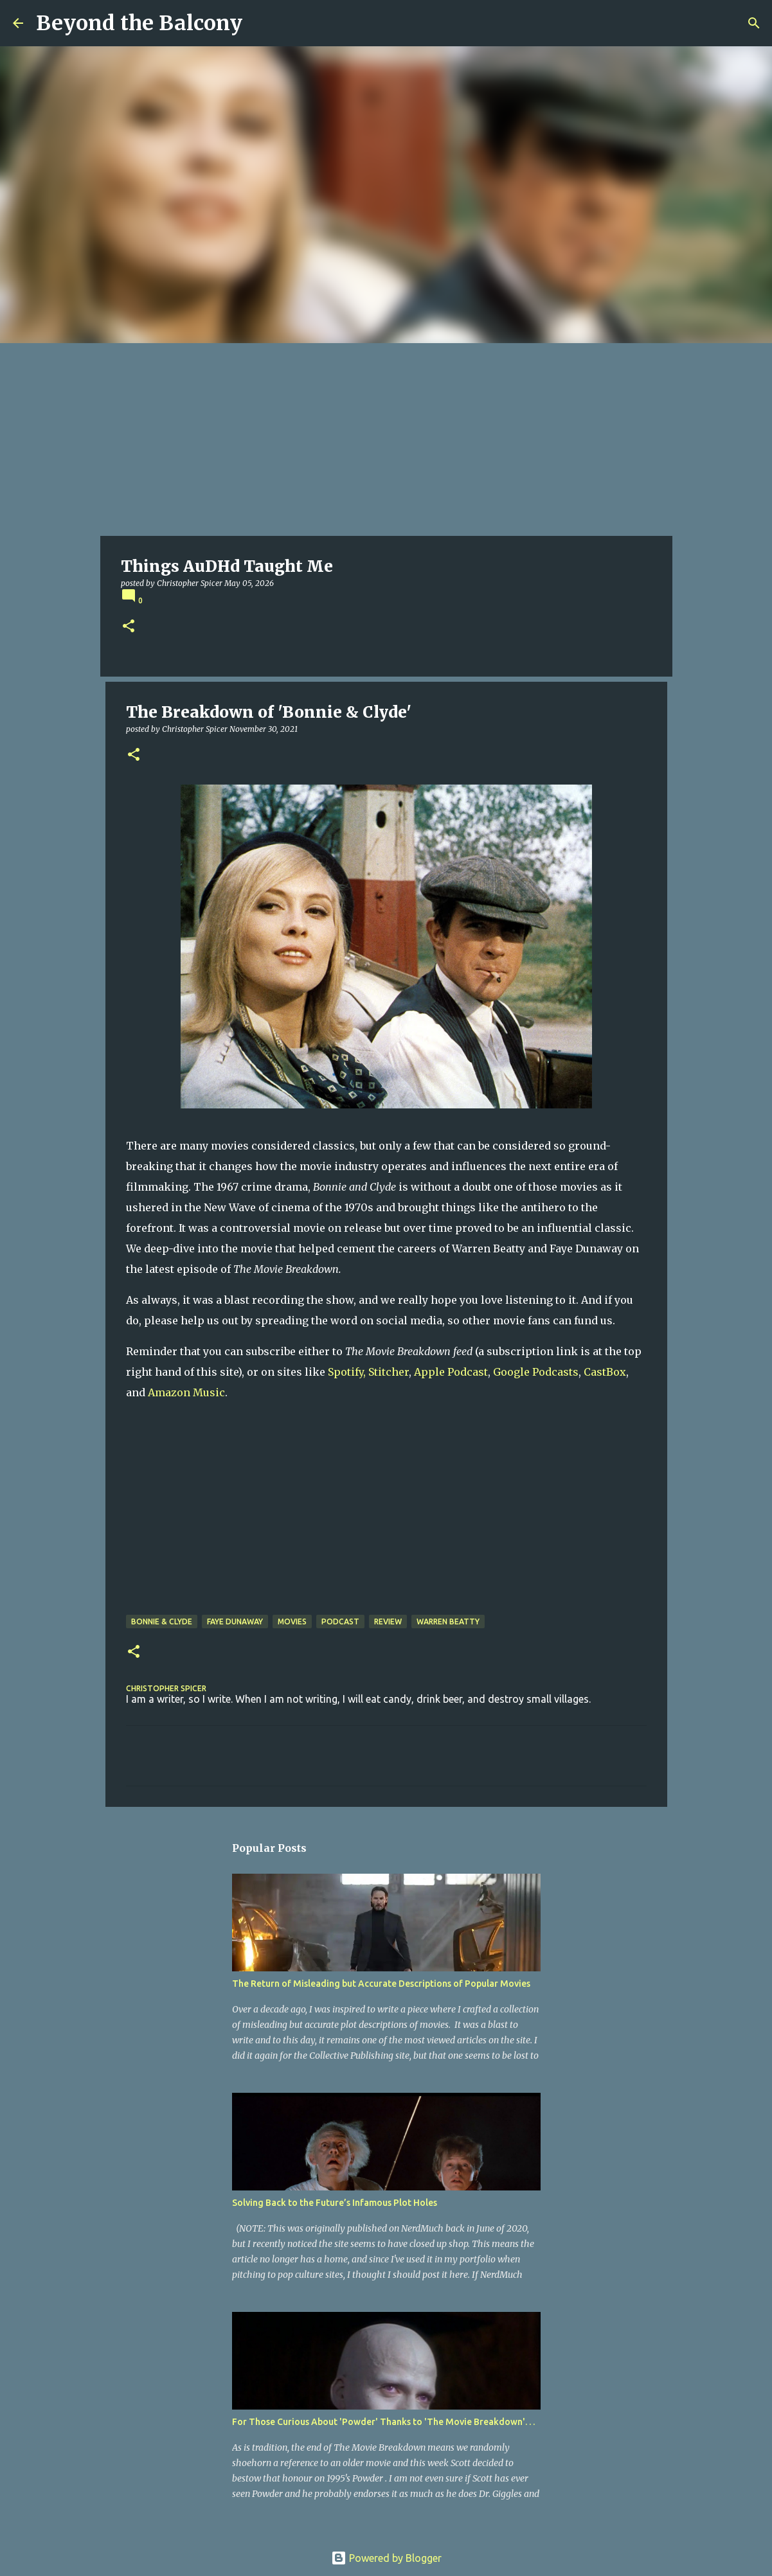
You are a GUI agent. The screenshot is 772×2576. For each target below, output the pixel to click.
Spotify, (347, 1371)
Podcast (340, 1621)
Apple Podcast (451, 1371)
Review (388, 1621)
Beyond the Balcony (139, 23)
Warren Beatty (448, 1621)
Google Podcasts (536, 1371)
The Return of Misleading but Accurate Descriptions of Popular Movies (381, 1983)
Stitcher (388, 1371)
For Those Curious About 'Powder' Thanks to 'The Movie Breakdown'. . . (383, 2422)
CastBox (605, 1371)
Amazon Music (186, 1392)
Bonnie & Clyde (161, 1621)
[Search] (754, 23)
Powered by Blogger (386, 2558)
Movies (292, 1621)
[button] (128, 626)
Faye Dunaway (235, 1621)
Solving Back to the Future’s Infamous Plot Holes (334, 2203)
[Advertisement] (386, 439)
